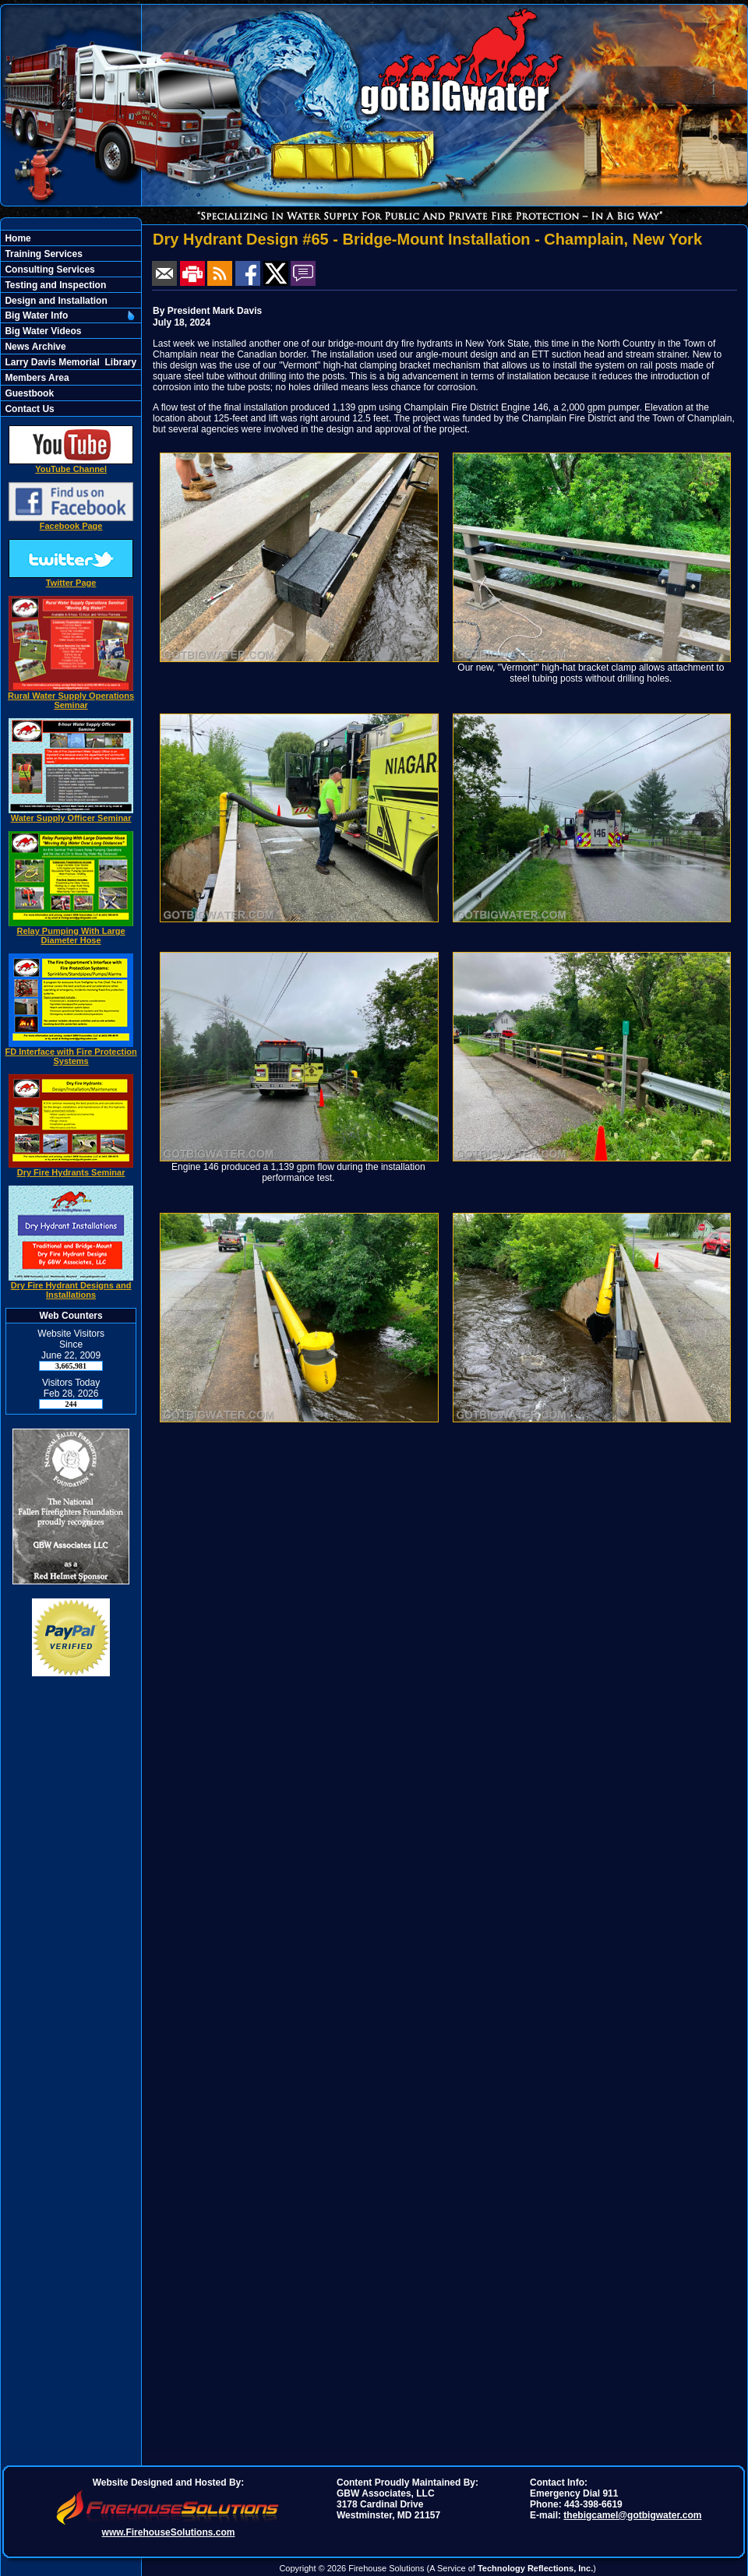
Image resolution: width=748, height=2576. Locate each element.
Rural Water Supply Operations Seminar (71, 696)
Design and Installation (55, 300)
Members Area (35, 377)
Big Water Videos (41, 331)
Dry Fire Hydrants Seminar (71, 1168)
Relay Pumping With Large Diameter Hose (71, 931)
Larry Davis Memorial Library (69, 362)
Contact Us (28, 408)
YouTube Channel (71, 465)
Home (16, 238)
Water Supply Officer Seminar (71, 814)
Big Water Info (35, 315)
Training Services (42, 253)
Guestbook (28, 393)
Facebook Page (71, 521)
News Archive (34, 346)
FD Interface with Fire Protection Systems (70, 1052)
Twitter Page (71, 578)
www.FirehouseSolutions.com (168, 2532)
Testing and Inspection (54, 285)
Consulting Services (48, 269)
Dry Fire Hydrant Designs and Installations (71, 1286)
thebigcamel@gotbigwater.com (632, 2515)
